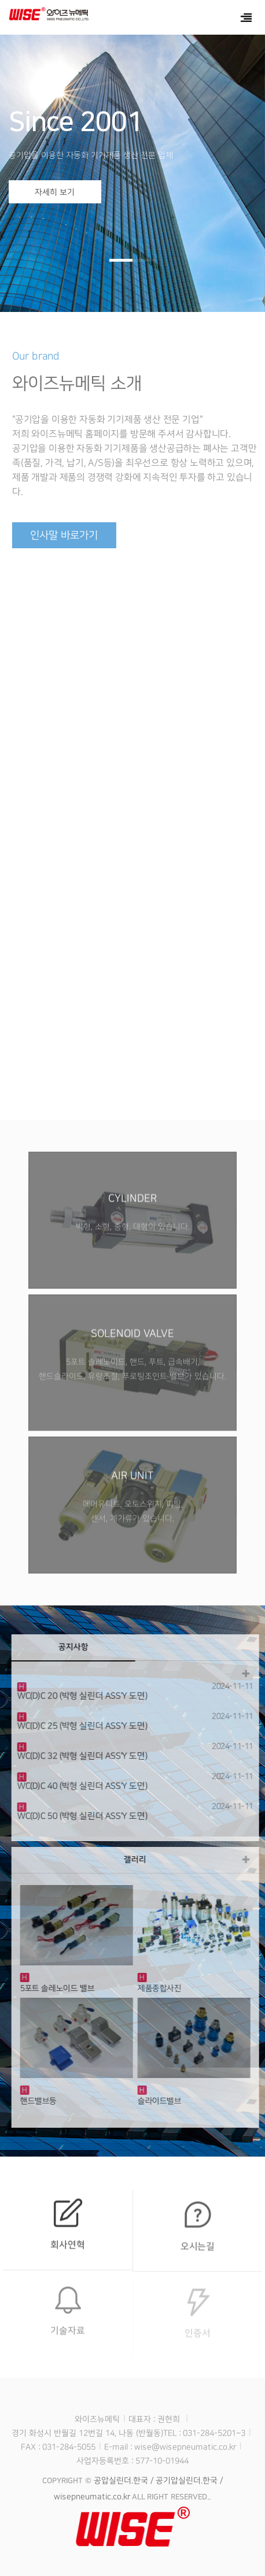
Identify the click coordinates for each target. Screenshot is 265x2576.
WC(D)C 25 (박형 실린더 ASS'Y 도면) (86, 1726)
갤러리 (139, 1859)
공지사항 (77, 1647)
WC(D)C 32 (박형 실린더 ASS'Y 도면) (86, 1756)
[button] (120, 260)
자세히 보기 (55, 192)
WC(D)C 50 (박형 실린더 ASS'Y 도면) (86, 1816)
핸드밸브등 (42, 2101)
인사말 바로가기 (69, 535)
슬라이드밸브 (164, 2101)
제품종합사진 (164, 1988)
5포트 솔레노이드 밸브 (61, 1988)
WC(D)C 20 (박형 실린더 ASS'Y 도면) (86, 1696)
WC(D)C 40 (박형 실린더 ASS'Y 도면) (86, 1786)
